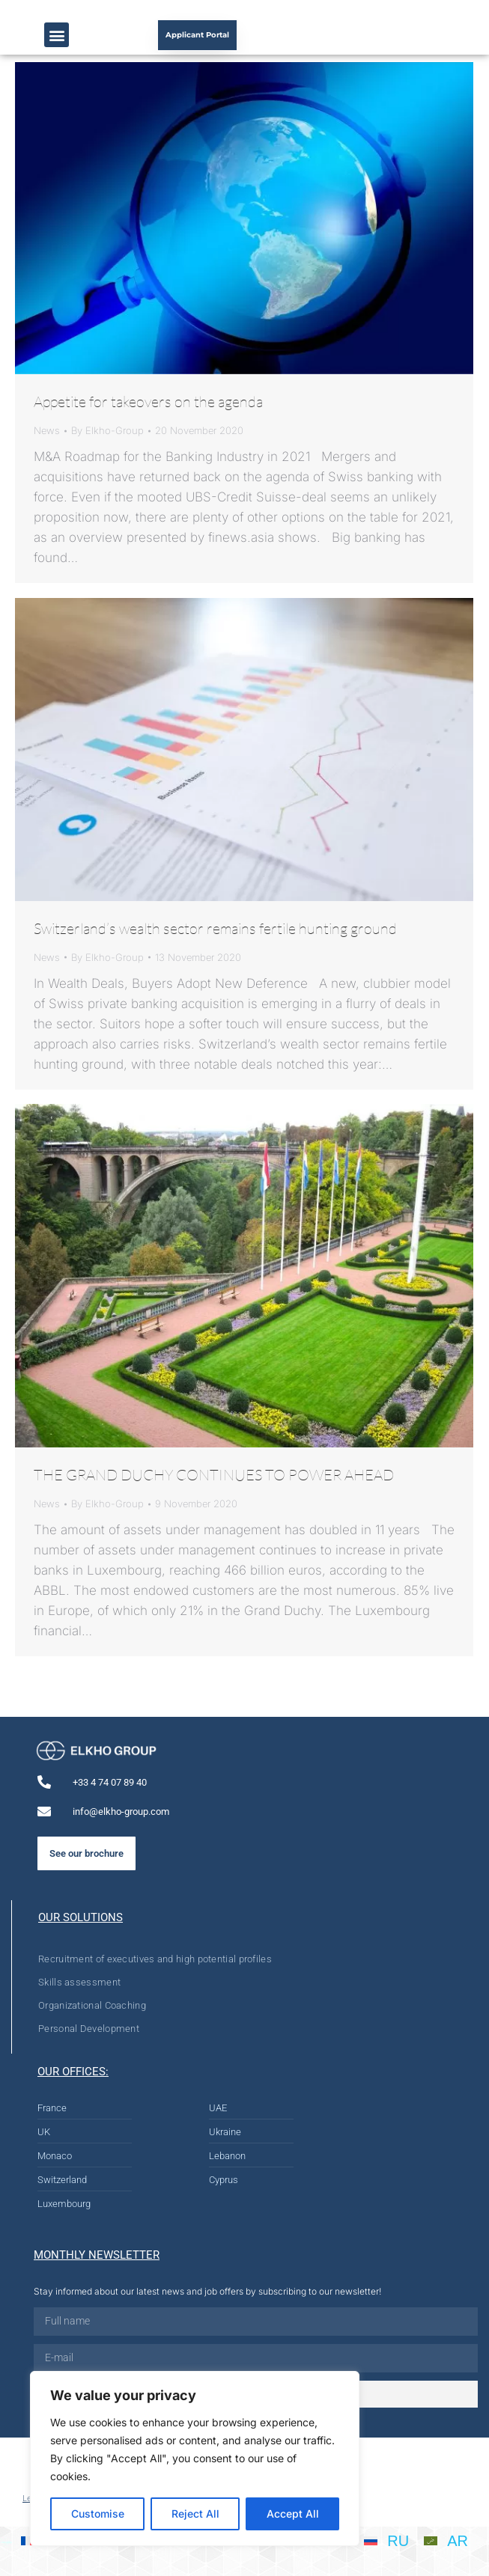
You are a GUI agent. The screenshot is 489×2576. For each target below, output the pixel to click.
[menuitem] (386, 2540)
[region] (194, 2458)
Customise (97, 2513)
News (47, 430)
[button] (56, 34)
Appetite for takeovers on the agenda (148, 401)
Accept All (293, 2513)
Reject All (195, 2513)
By (107, 430)
